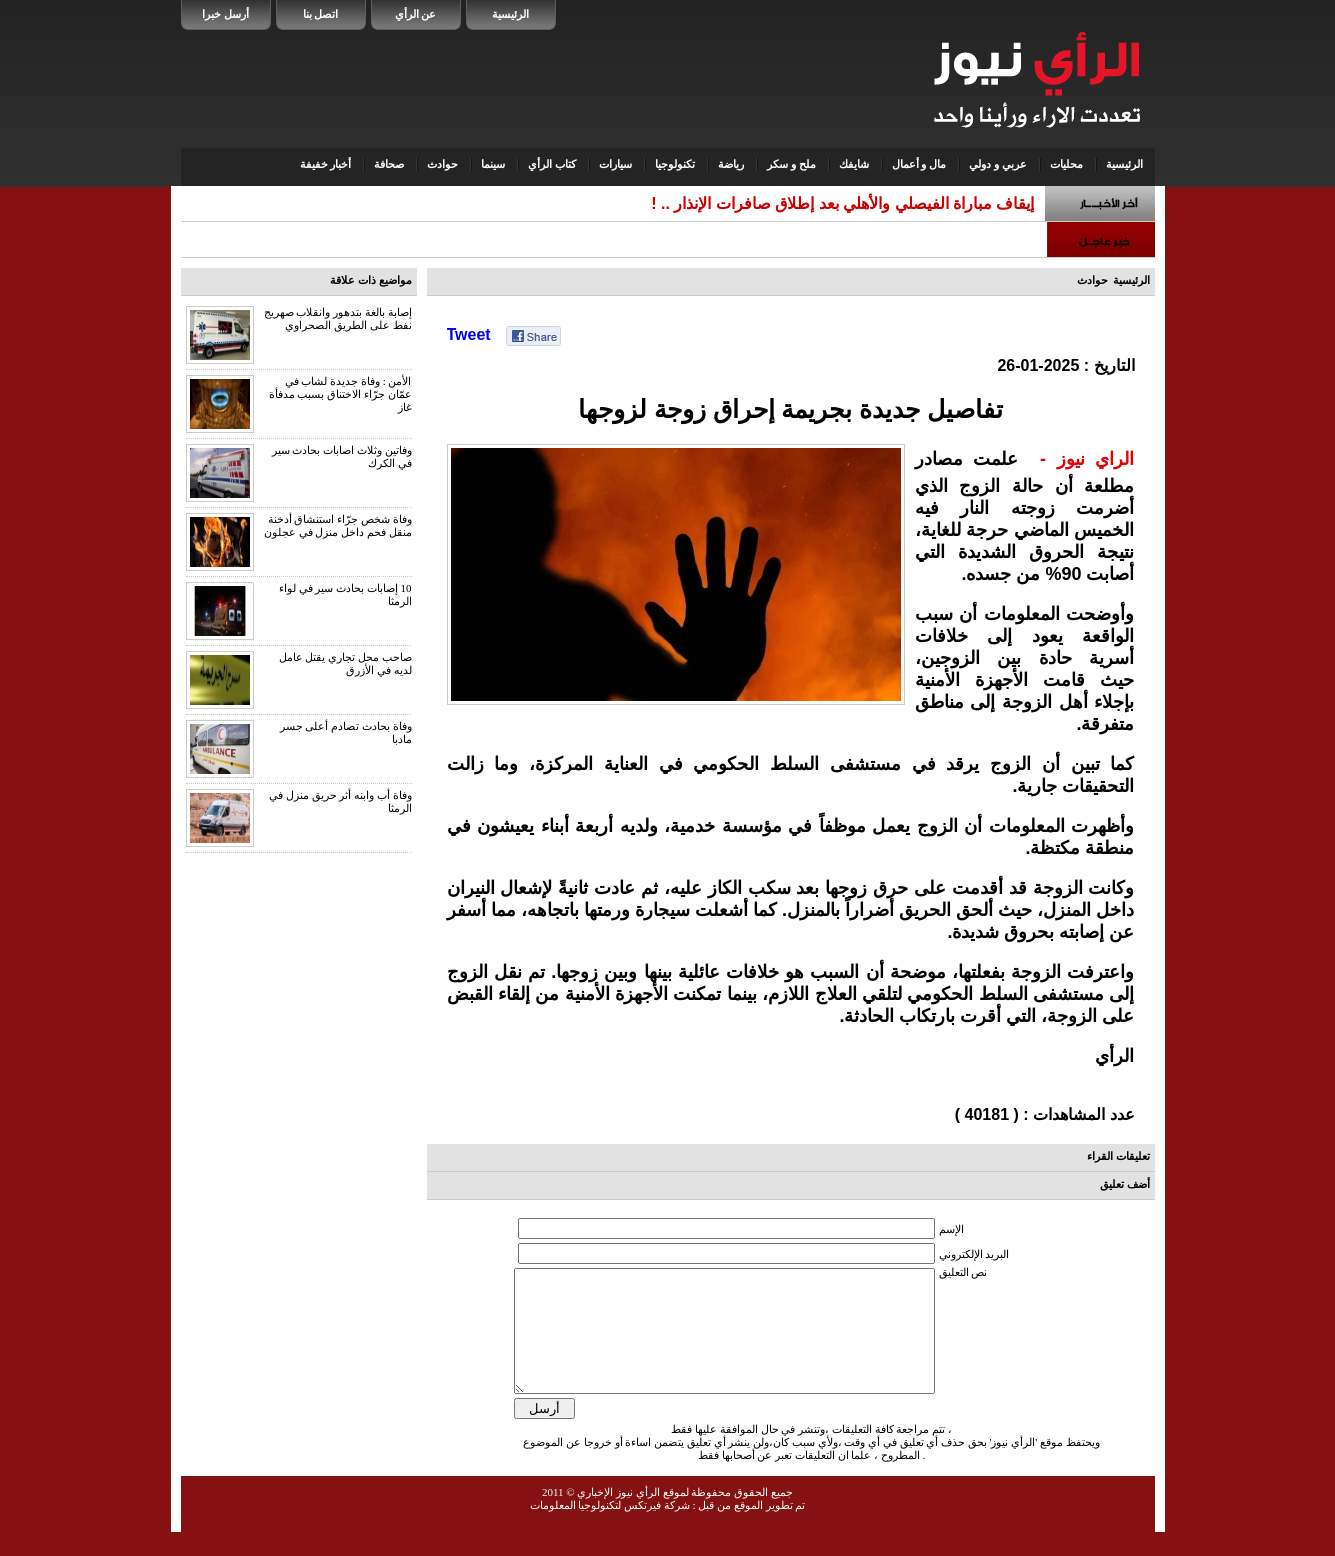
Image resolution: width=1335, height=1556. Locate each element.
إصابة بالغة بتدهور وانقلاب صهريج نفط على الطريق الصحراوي (338, 318)
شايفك (854, 164)
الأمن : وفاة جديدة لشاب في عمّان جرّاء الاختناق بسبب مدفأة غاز (340, 394)
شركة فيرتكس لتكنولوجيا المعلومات (610, 1529)
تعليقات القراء (1118, 1156)
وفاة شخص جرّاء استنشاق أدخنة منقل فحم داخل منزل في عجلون (338, 525)
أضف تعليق (1125, 1184)
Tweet (469, 334)
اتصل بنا (321, 14)
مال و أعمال (919, 164)
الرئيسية (510, 14)
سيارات (615, 164)
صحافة (389, 164)
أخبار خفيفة (326, 164)
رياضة (731, 164)
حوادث (442, 164)
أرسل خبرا (225, 14)
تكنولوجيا (675, 164)
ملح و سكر (791, 164)
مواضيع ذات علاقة (371, 280)
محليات (1066, 164)
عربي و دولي (998, 164)
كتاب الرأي (552, 164)
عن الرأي (416, 14)
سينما (493, 164)
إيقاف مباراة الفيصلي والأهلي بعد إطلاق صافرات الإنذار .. (847, 203)
